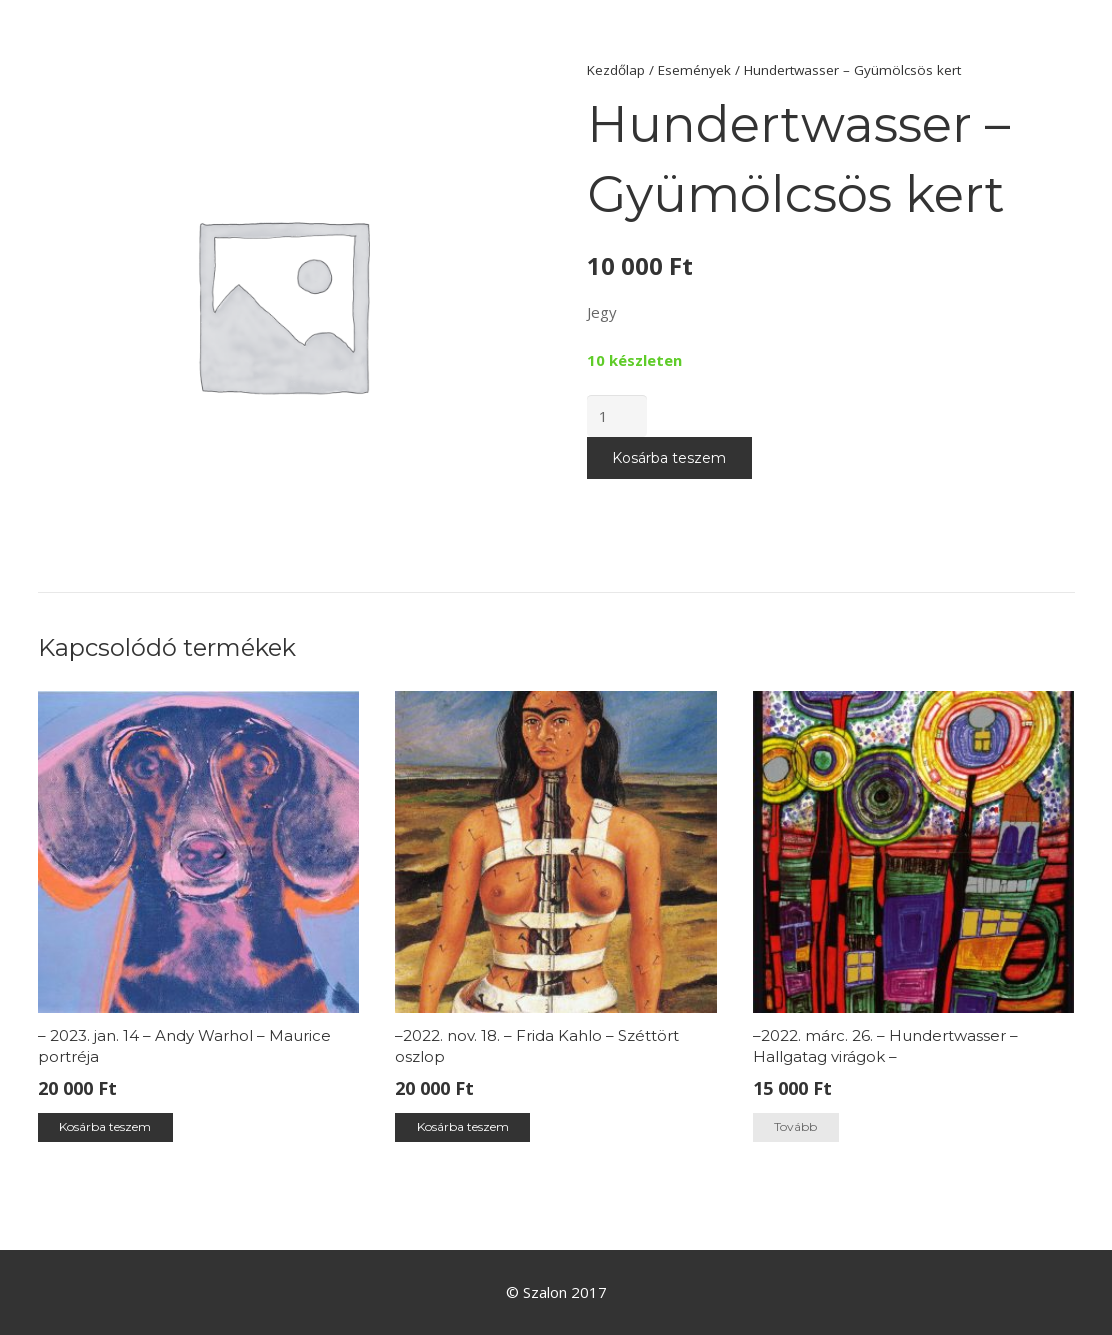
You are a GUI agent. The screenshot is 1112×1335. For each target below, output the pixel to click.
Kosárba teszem (669, 458)
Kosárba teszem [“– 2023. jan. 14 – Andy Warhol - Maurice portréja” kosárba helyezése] (105, 1126)
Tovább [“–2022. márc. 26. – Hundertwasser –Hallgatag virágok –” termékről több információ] (795, 1126)
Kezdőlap (616, 70)
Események (694, 70)
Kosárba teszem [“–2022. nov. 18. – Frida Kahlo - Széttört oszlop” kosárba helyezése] (463, 1126)
